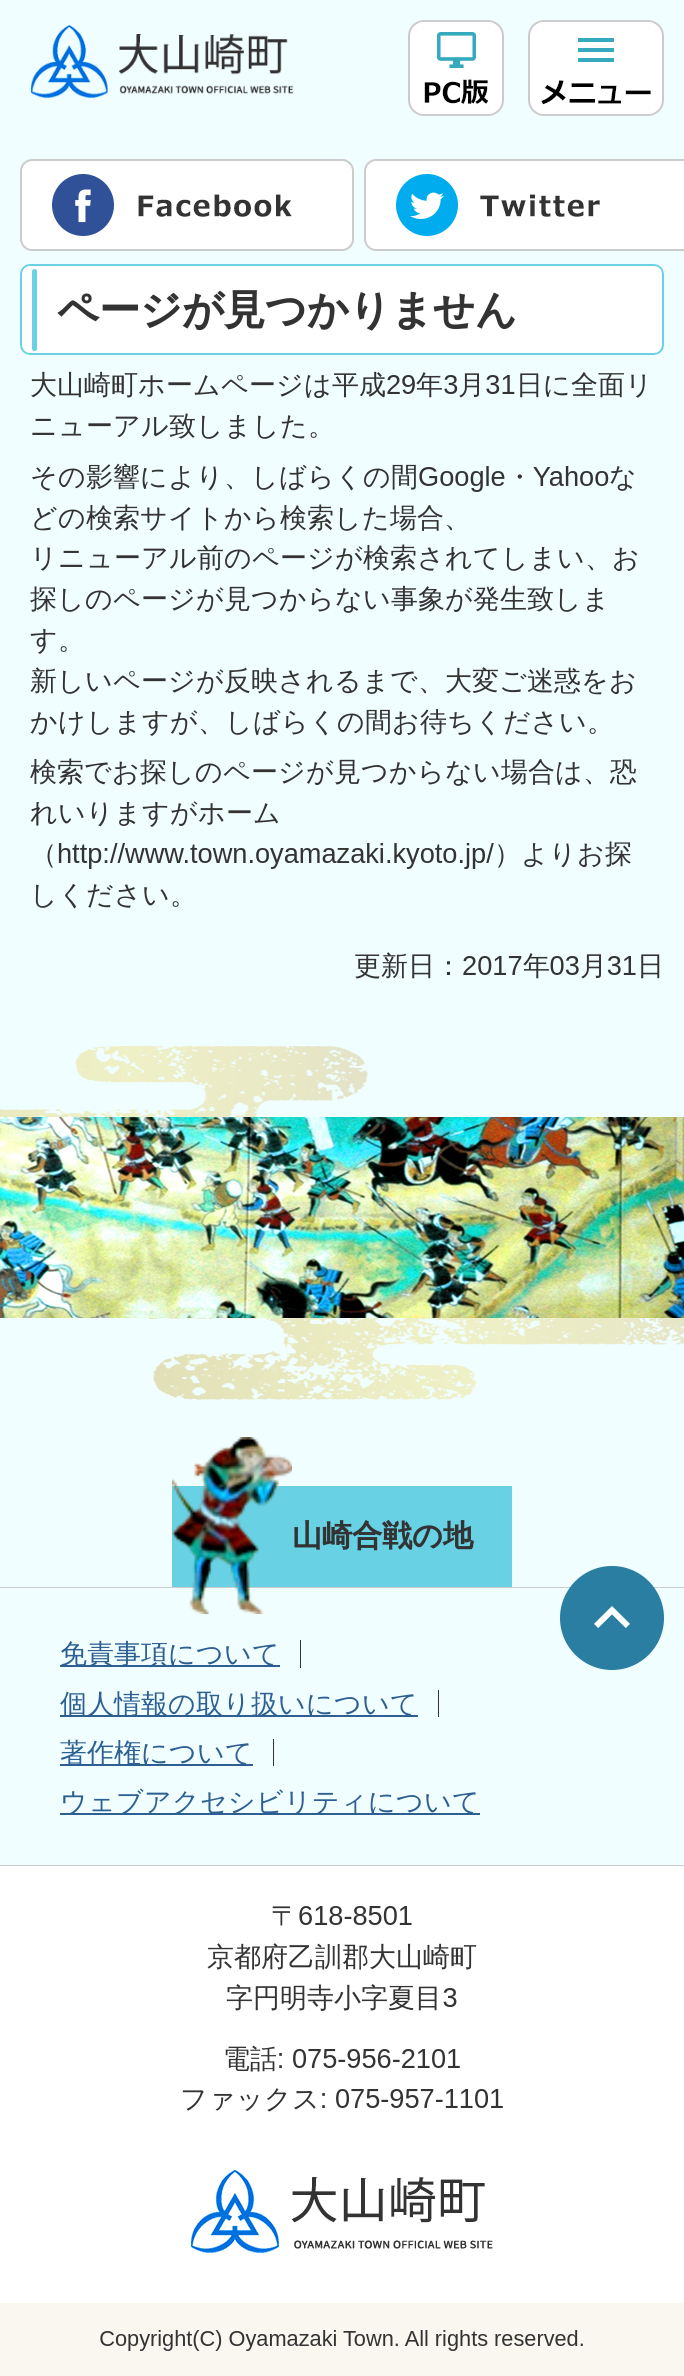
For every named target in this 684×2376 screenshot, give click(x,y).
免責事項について (170, 1653)
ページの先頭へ (612, 1618)
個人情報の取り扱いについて (239, 1703)
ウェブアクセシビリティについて (270, 1801)
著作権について (156, 1752)
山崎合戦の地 (382, 1535)
